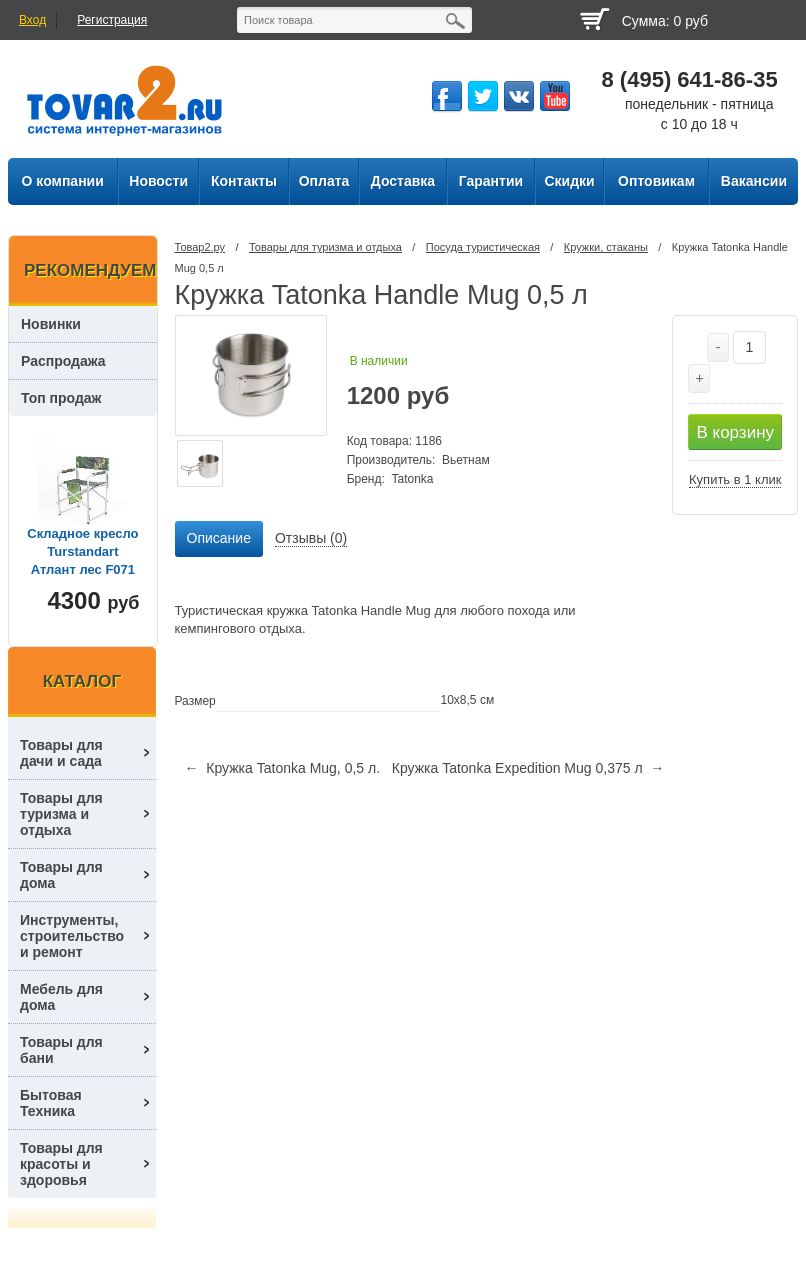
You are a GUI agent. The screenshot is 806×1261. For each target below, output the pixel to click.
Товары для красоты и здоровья (61, 1164)
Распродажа (63, 361)
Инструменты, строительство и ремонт (72, 936)
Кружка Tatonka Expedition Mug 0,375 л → (528, 768)
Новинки (51, 324)
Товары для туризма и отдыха (325, 247)
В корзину (735, 432)
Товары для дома (61, 875)
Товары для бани (61, 1050)
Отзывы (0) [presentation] (311, 538)
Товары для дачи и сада (61, 753)
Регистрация (112, 20)
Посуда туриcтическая (483, 247)
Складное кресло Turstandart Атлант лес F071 (82, 551)
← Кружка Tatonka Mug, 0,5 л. (283, 768)
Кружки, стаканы (606, 247)
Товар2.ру (200, 247)
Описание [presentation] (219, 538)
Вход (32, 20)
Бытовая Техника (51, 1103)
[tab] (219, 539)
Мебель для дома (61, 997)
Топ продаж (61, 398)
